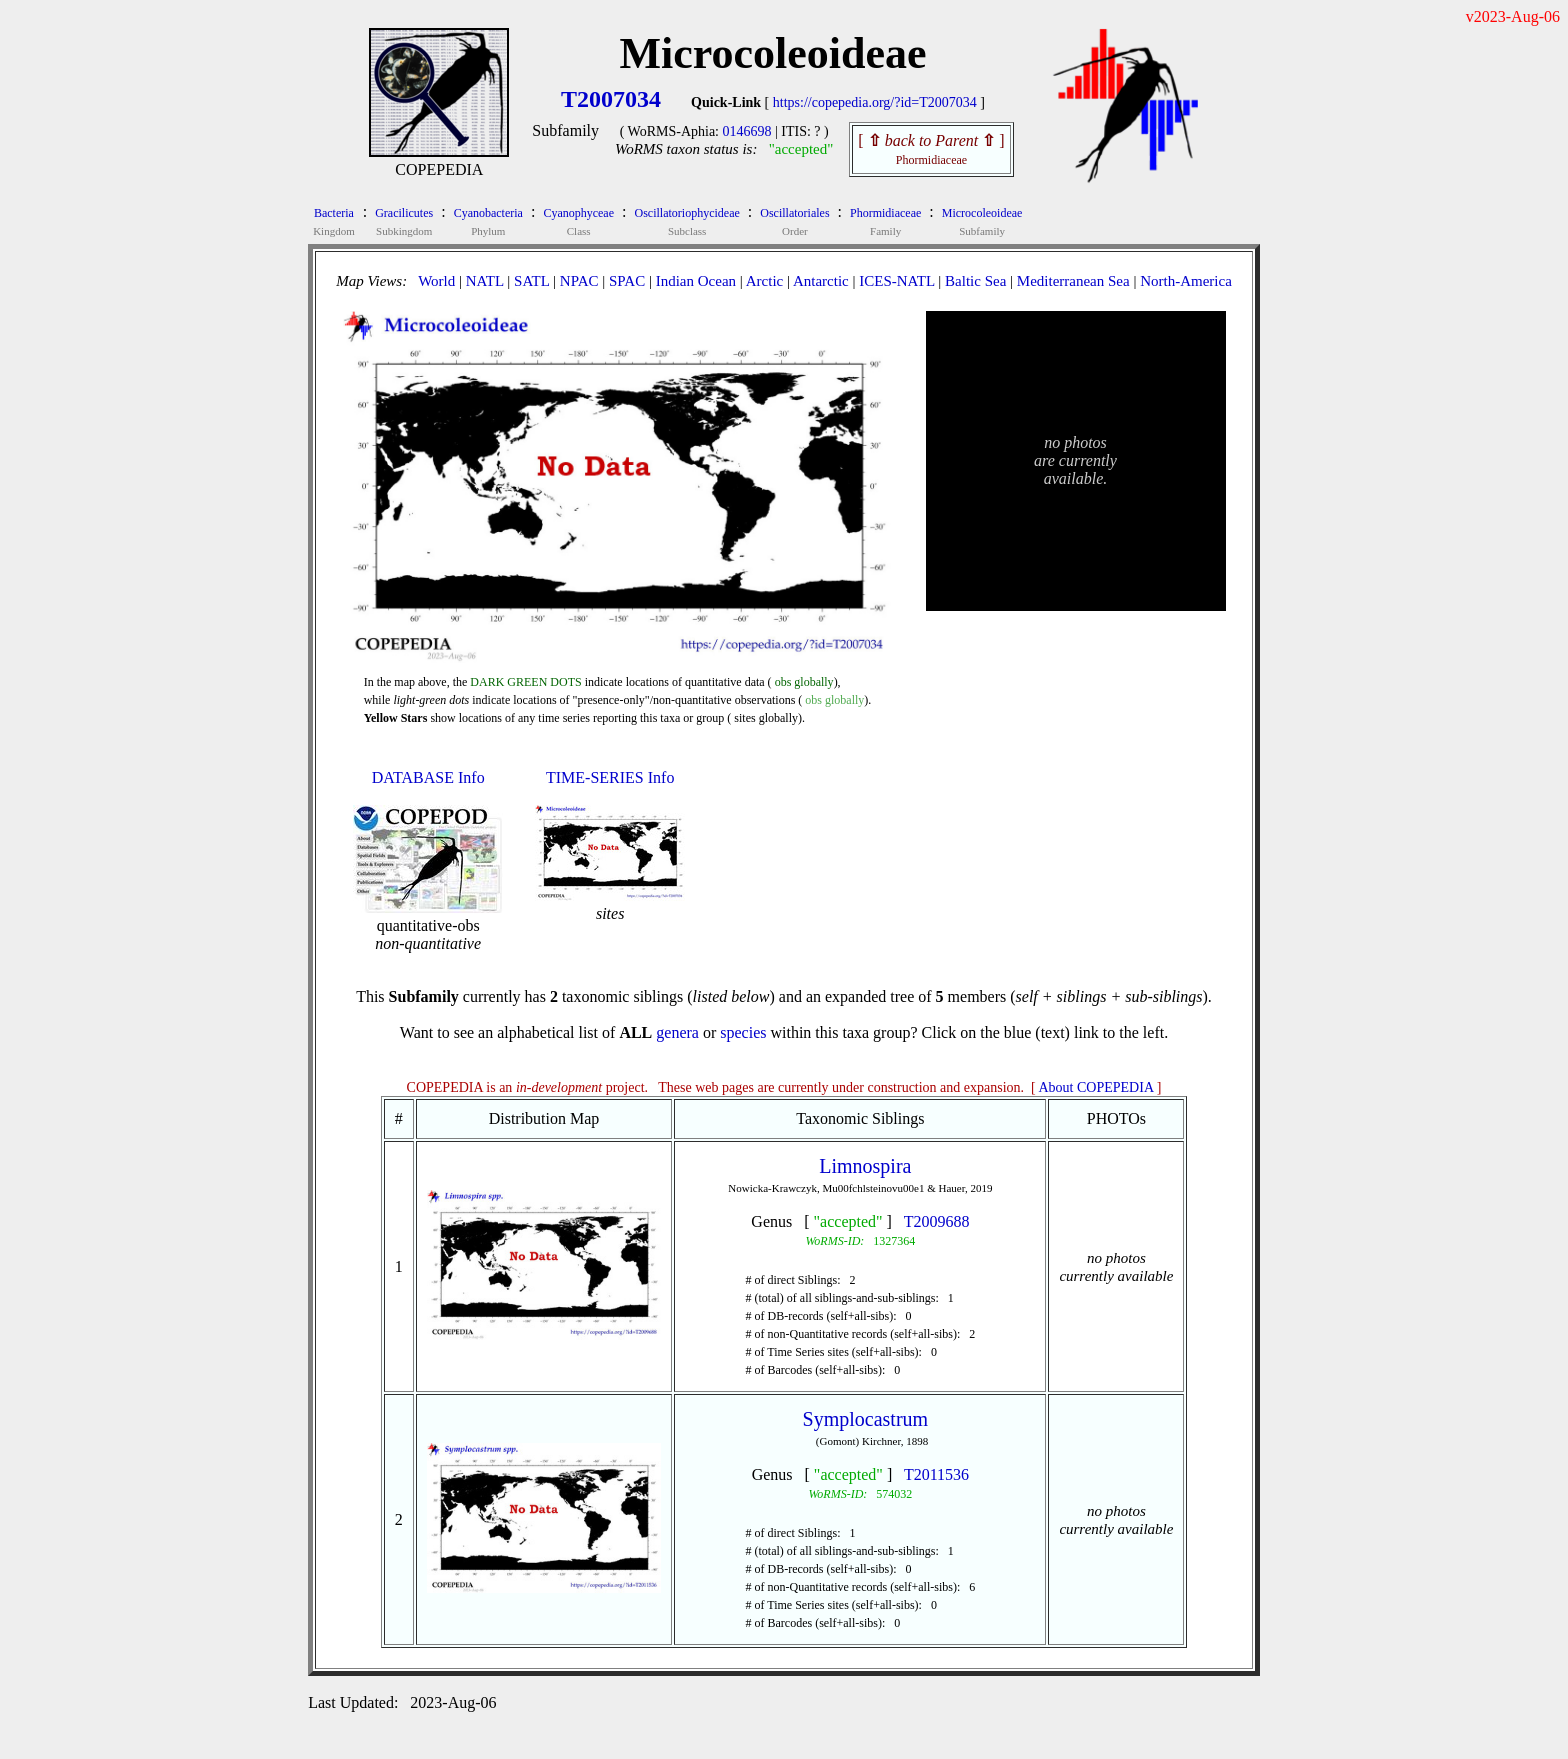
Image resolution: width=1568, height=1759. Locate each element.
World (436, 281)
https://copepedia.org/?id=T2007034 (875, 102)
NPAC (579, 281)
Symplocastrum (866, 1419)
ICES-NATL (896, 281)
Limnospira (865, 1166)
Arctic (764, 281)
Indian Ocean (696, 281)
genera (677, 1032)
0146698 (747, 131)
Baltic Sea (975, 281)
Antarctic (821, 281)
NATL (485, 281)
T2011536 (936, 1474)
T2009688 (937, 1221)
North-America (1186, 281)
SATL (531, 281)
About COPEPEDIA (1096, 1087)
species (743, 1032)
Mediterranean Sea (1073, 281)
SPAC (627, 281)
